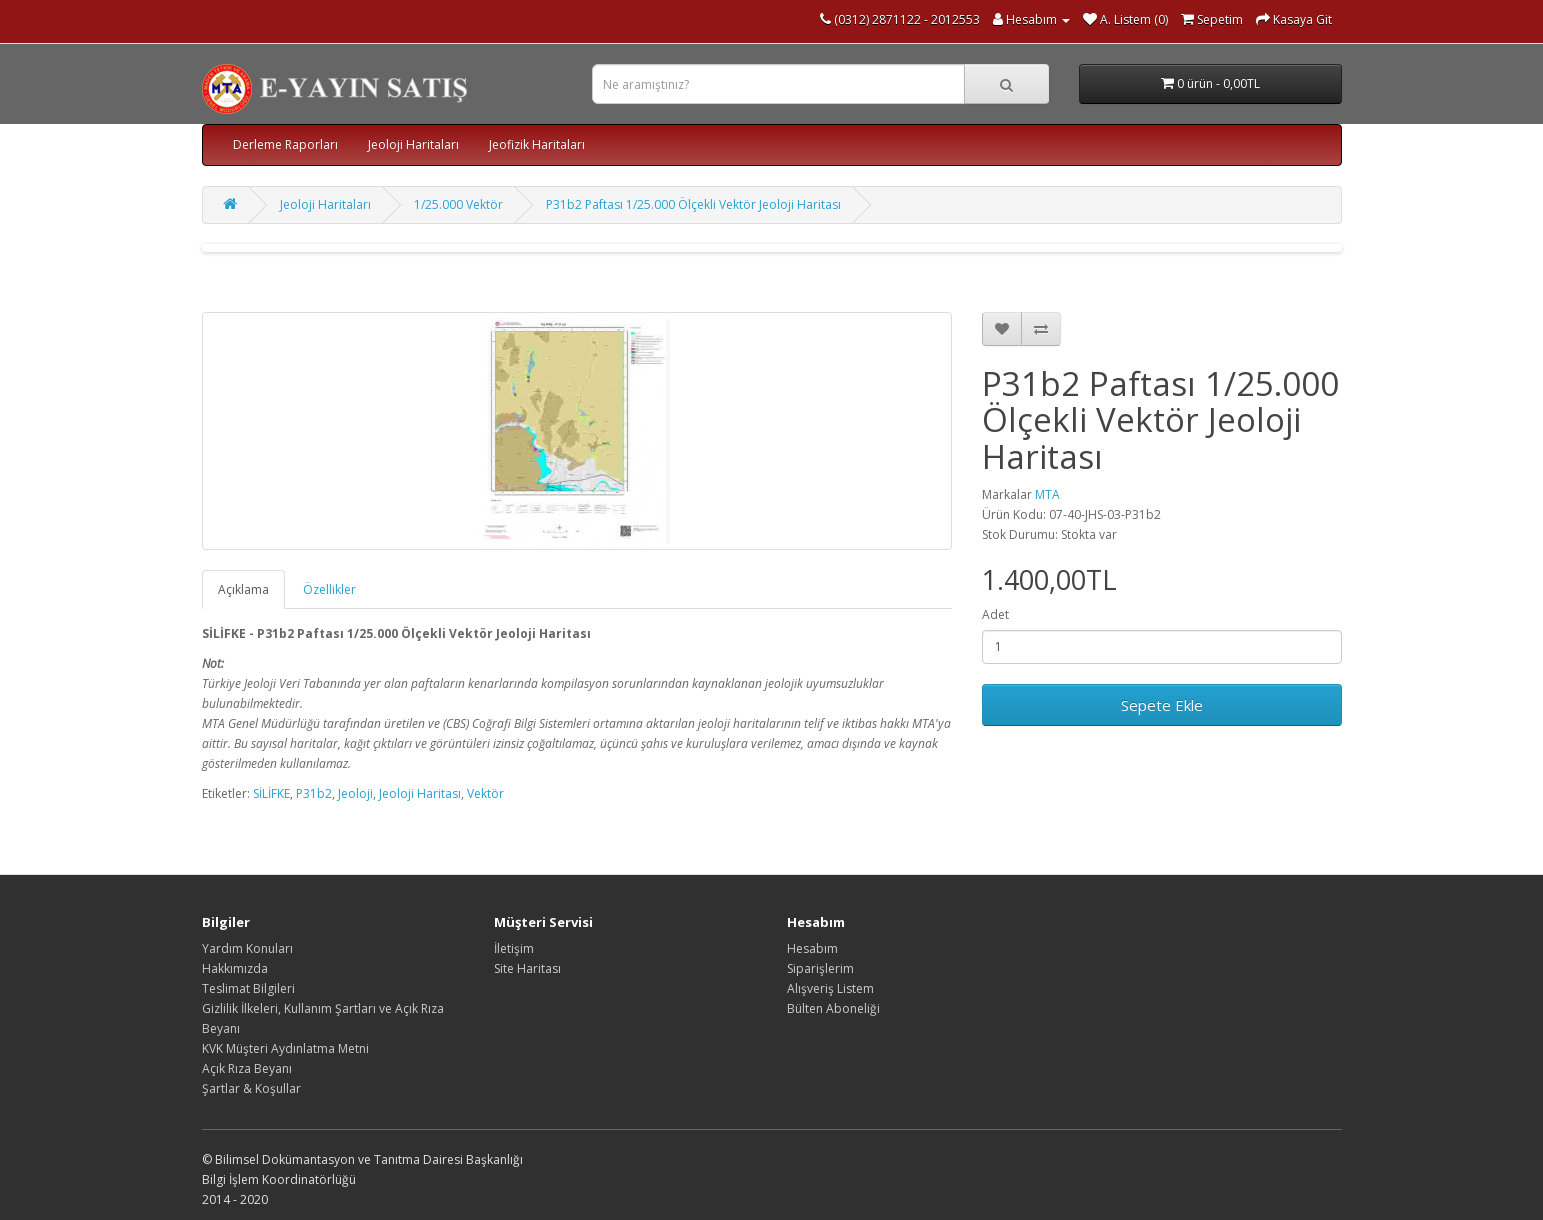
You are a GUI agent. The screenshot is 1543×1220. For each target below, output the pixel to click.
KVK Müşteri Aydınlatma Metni (285, 1048)
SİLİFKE (271, 793)
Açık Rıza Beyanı (247, 1068)
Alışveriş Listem (830, 988)
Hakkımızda (235, 968)
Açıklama (243, 589)
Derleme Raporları (285, 144)
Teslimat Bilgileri (248, 988)
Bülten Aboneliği (833, 1008)
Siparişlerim (820, 968)
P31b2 (314, 793)
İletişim (514, 948)
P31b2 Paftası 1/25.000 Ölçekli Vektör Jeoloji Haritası (693, 204)
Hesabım (812, 948)
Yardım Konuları (247, 948)
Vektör (485, 793)
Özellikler (329, 589)
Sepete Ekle (1162, 705)
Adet (995, 614)
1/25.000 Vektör (458, 204)
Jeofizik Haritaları (537, 144)
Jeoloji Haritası (420, 793)
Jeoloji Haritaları (413, 144)
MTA (1047, 494)
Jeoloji (355, 793)
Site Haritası (527, 968)
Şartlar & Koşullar (251, 1088)
